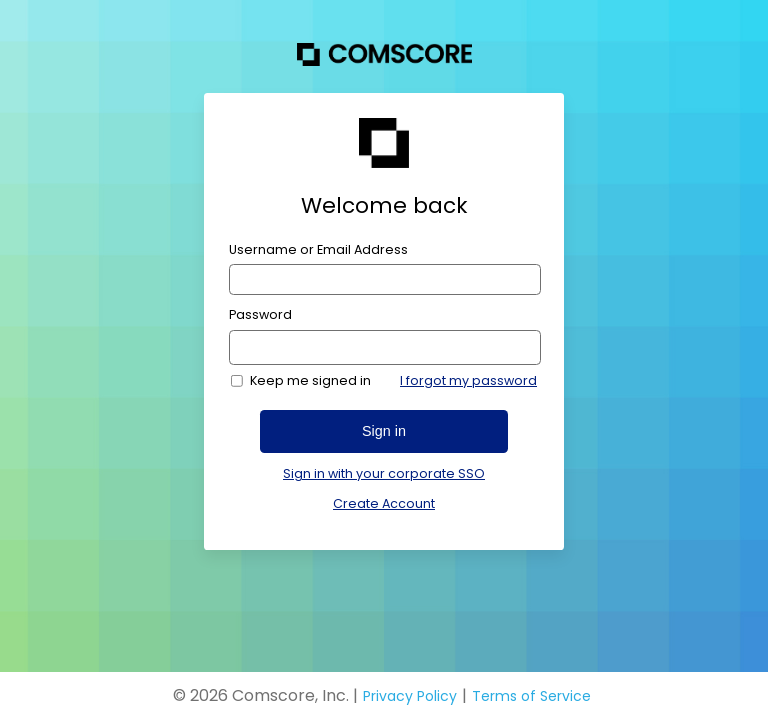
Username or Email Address (318, 250)
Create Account (384, 503)
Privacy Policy (410, 696)
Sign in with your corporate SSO (384, 474)
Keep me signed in (310, 381)
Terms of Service (531, 696)
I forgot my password (468, 381)
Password (260, 315)
